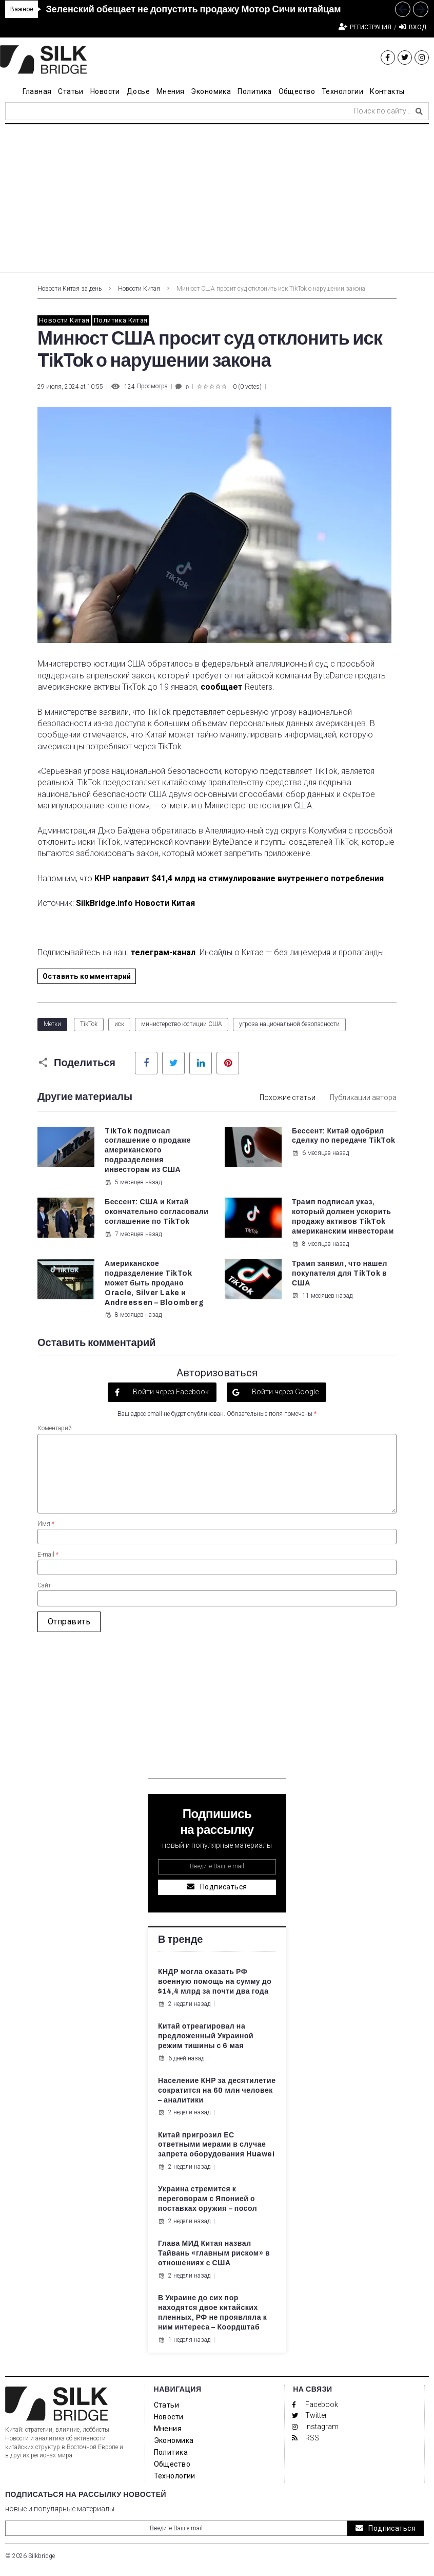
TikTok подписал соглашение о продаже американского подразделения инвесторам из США (148, 1150)
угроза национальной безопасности (289, 1024)
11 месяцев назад (322, 1295)
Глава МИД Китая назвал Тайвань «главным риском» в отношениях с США (214, 2253)
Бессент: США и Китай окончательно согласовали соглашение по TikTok (156, 1211)
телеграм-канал (163, 952)
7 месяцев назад (133, 1234)
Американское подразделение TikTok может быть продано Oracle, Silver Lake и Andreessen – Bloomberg (155, 1283)
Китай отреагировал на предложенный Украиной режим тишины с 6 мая (205, 2036)
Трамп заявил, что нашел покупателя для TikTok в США (339, 1273)
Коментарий (54, 1428)
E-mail (47, 1554)
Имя (45, 1523)
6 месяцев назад (320, 1153)
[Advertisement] (217, 201)
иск (119, 1024)
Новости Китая (139, 288)
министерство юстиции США (181, 1024)
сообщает (222, 687)
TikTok (88, 1024)
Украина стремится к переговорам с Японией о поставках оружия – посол (207, 2198)
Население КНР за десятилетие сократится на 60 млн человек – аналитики (217, 2090)
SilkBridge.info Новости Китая (135, 903)
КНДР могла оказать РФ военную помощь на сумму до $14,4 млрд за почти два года (214, 1981)
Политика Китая (120, 320)
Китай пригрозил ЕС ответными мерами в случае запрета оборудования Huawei (216, 2144)
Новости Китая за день (69, 288)
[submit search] (419, 111)
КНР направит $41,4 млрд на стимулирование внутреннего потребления (239, 878)
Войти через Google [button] (284, 1392)
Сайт (44, 1585)
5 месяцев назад (133, 1182)
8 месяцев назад (320, 1243)
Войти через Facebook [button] (170, 1392)
